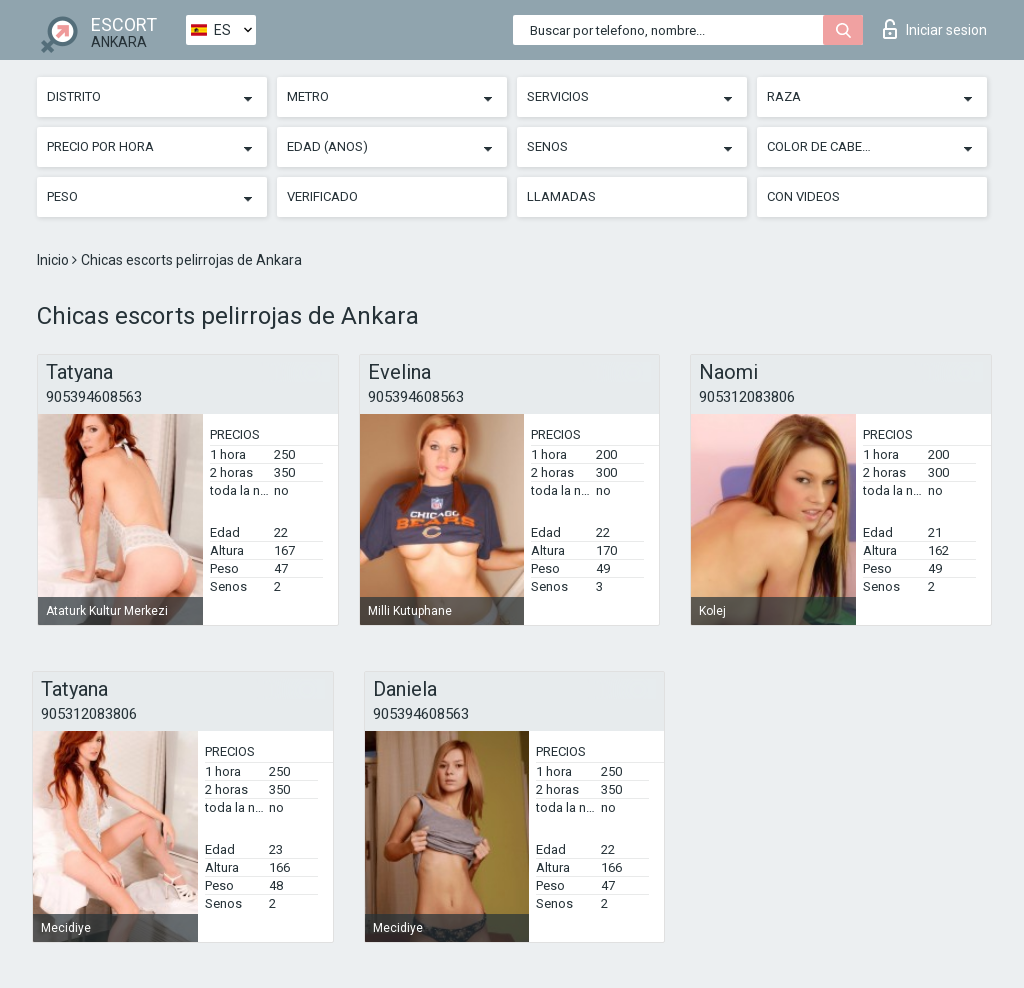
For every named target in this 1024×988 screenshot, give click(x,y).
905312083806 (747, 397)
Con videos (803, 196)
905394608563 (94, 397)
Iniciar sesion (935, 29)
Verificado (322, 196)
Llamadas (561, 196)
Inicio (54, 260)
